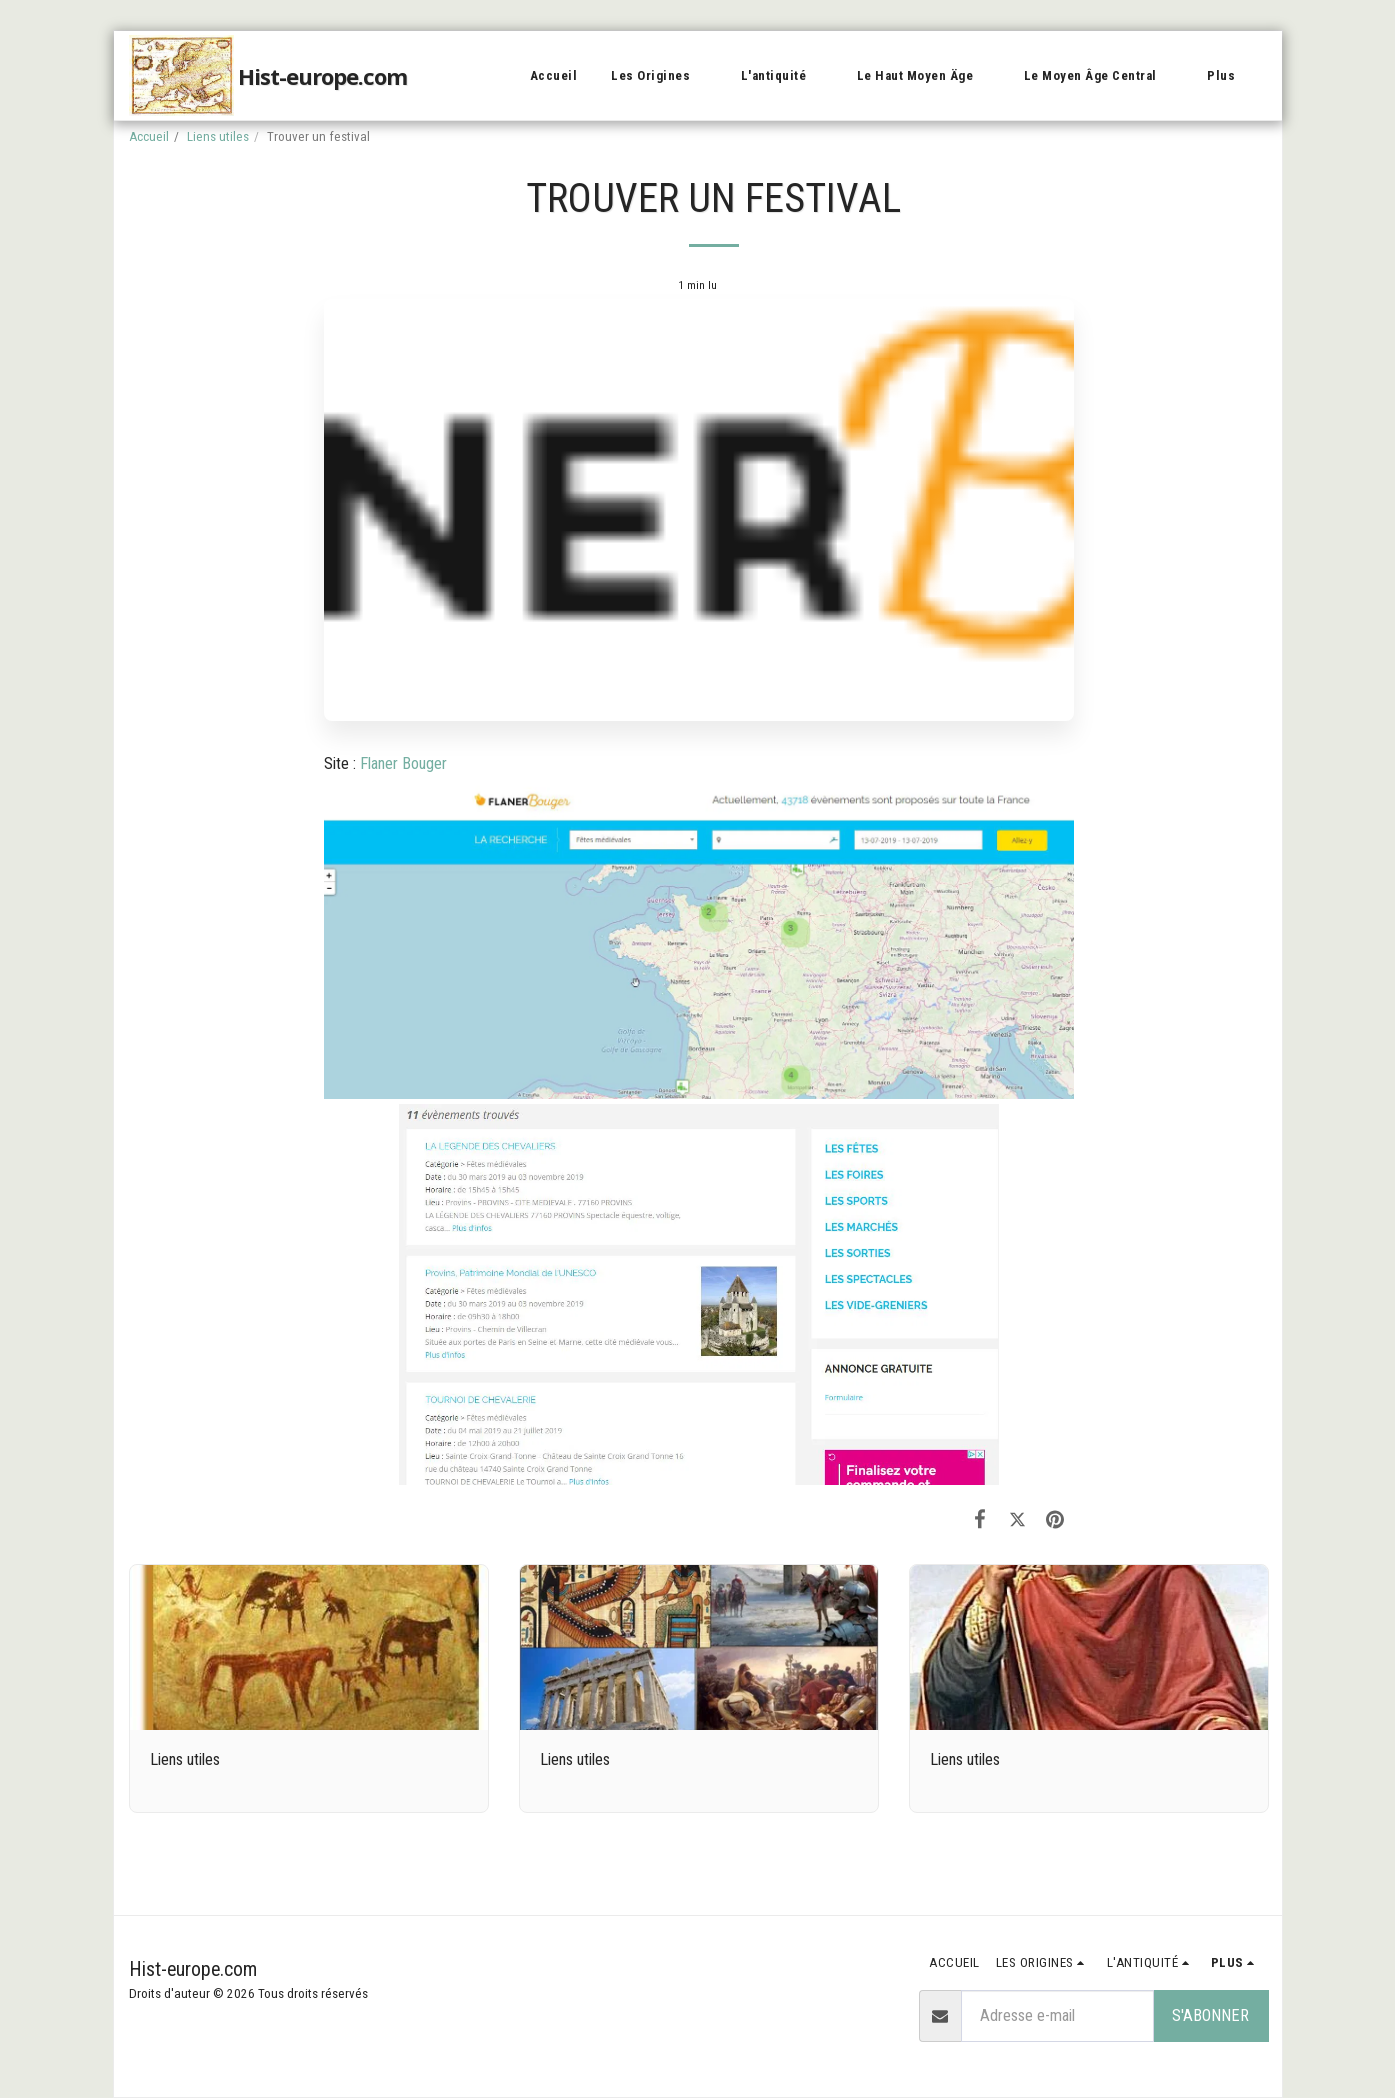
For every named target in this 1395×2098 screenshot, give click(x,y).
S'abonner (1210, 2015)
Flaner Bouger (403, 763)
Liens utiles (218, 136)
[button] (659, 76)
